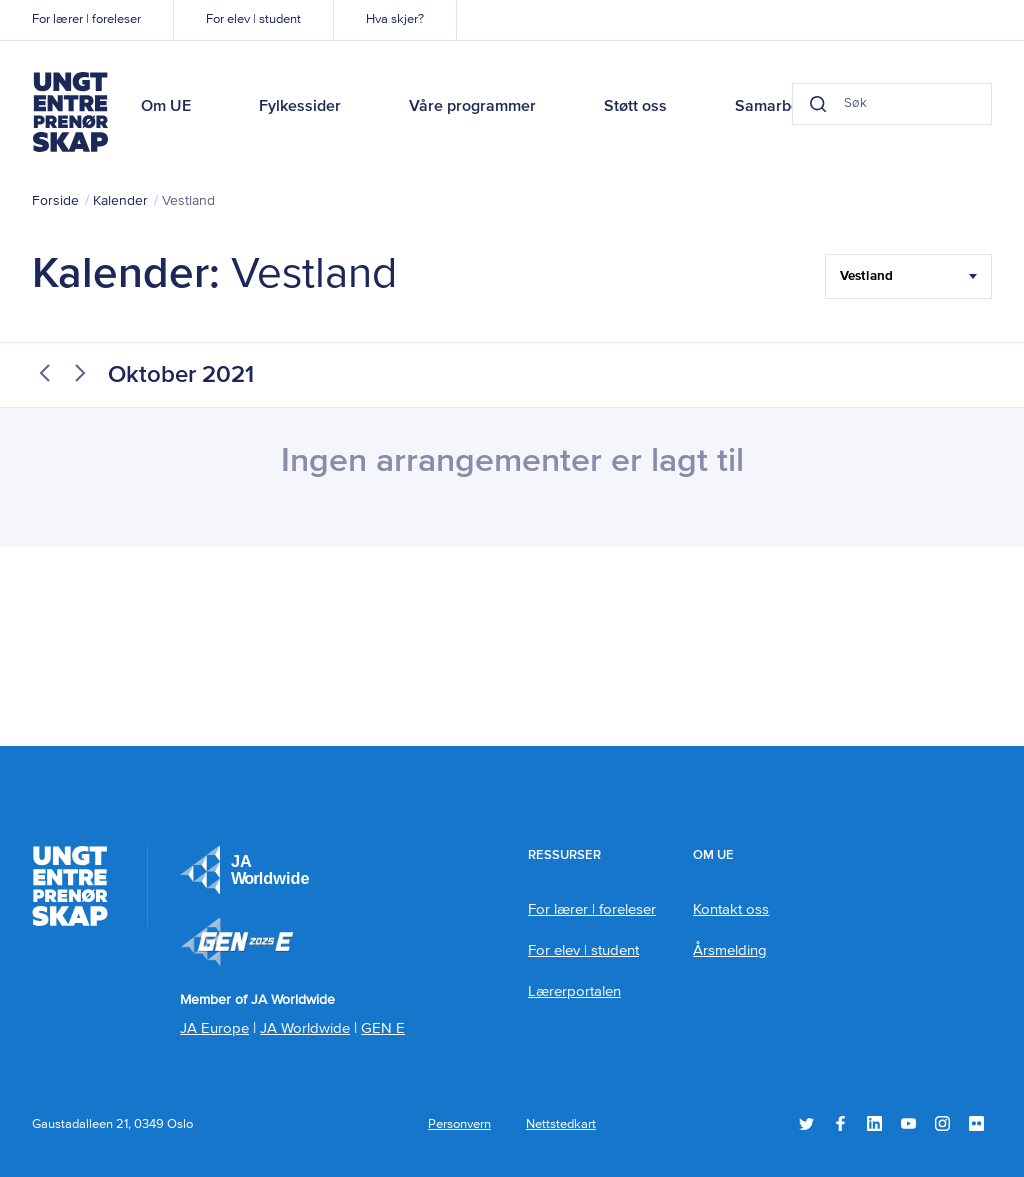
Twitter (806, 1123)
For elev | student (253, 19)
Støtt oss (635, 107)
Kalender (120, 201)
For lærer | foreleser (86, 19)
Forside (55, 201)
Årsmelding (730, 950)
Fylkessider (300, 107)
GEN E (383, 1028)
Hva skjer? (395, 19)
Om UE (166, 107)
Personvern (459, 1124)
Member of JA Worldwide (237, 942)
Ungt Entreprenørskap (70, 112)
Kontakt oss (731, 909)
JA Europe (245, 870)
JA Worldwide (305, 1028)
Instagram (942, 1123)
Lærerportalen (574, 991)
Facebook (840, 1123)
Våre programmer (472, 107)
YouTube (908, 1123)
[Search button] (818, 104)
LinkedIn (874, 1123)
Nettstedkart (561, 1124)
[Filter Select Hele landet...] (908, 276)
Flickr (976, 1123)
